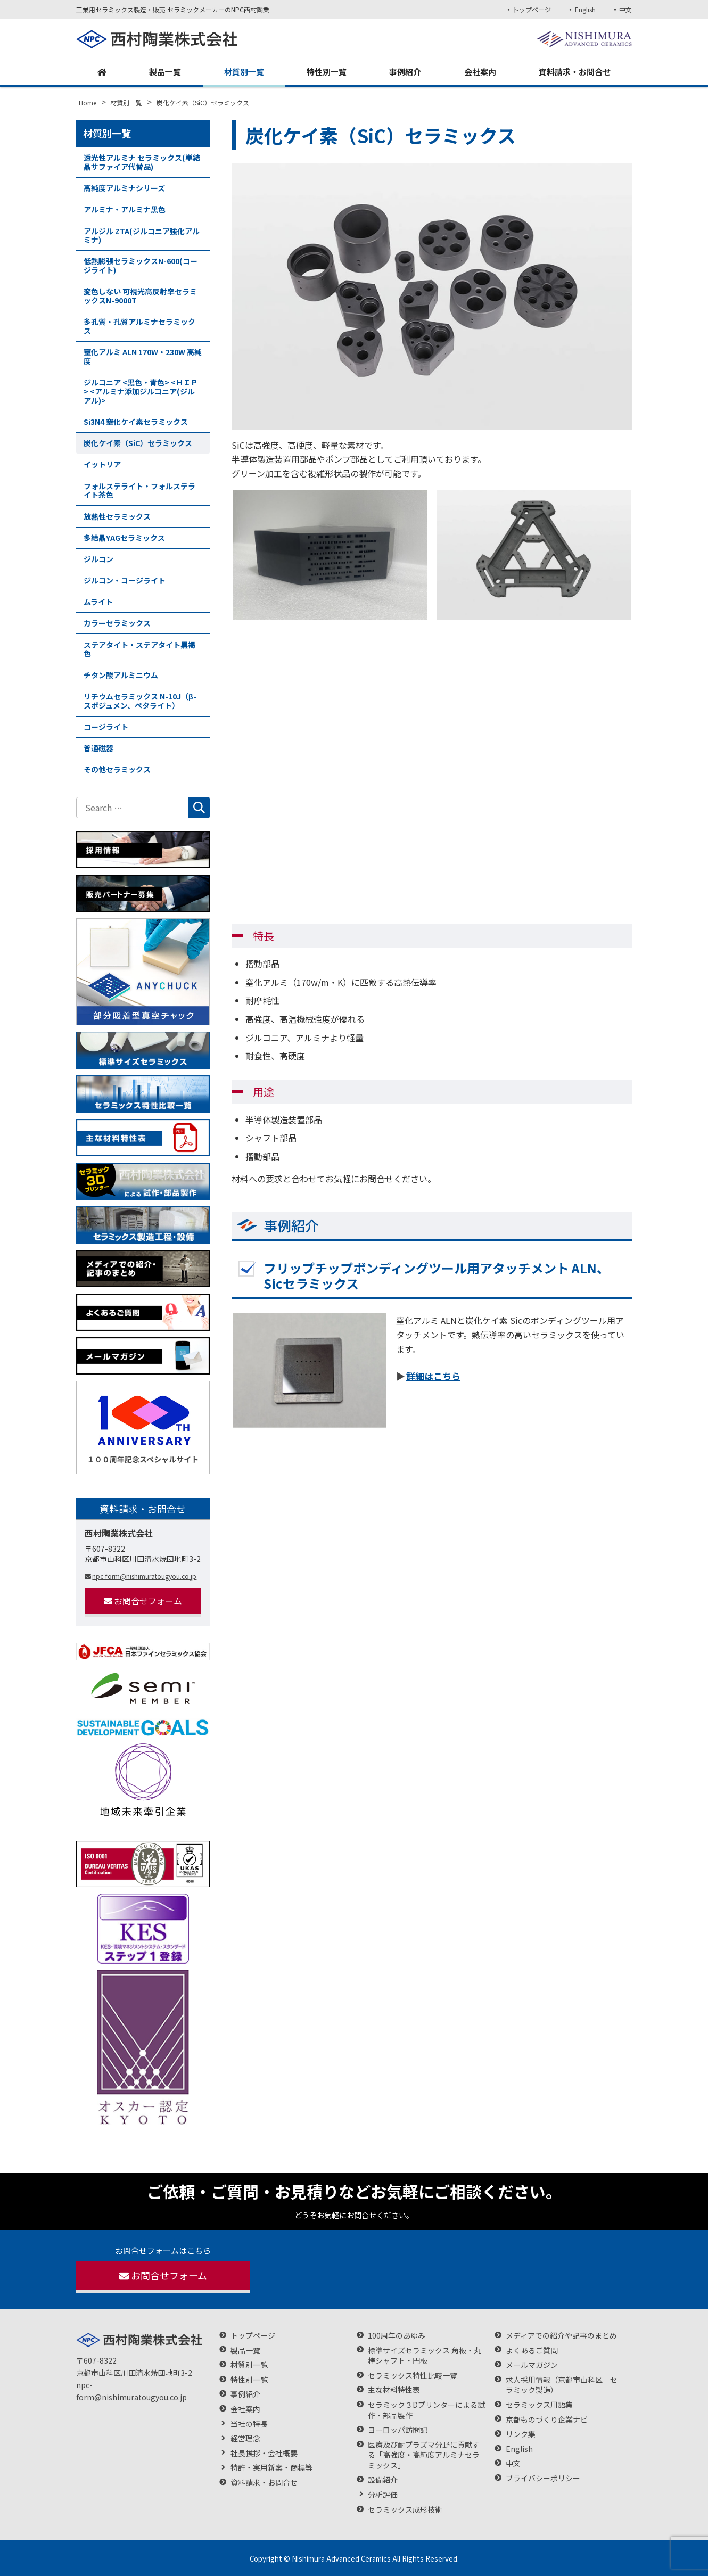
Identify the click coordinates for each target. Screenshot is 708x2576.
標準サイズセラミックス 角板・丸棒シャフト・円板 (424, 2355)
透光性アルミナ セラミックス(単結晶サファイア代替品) (142, 162)
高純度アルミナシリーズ (124, 188)
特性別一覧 (324, 72)
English (584, 9)
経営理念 (245, 2438)
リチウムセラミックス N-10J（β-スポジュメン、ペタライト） (140, 701)
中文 (625, 9)
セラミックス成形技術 (405, 2510)
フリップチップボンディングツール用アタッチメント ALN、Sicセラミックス (437, 1275)
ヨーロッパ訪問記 (397, 2430)
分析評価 (383, 2495)
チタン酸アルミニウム (121, 675)
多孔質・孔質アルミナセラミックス (139, 326)
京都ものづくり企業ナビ (547, 2420)
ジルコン (98, 559)
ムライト (98, 601)
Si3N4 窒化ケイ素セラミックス (136, 421)
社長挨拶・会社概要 (264, 2453)
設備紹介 (383, 2480)
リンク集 (521, 2434)
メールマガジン (532, 2365)
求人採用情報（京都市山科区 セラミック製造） (562, 2385)
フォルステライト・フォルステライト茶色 (139, 490)
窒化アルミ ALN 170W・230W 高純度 (143, 356)
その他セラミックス (117, 769)
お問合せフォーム (143, 1600)
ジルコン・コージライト (125, 580)
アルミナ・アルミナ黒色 (125, 209)
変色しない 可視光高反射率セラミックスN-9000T (140, 296)
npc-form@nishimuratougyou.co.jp (140, 1576)
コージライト (106, 726)
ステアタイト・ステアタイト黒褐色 (139, 649)
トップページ (530, 9)
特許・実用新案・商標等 (271, 2468)
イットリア (102, 464)
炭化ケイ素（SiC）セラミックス (138, 443)
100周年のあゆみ (396, 2336)
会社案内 (477, 72)
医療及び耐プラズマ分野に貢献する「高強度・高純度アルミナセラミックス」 (424, 2455)
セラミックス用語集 (539, 2405)
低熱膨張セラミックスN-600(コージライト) (140, 265)
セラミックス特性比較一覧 (412, 2376)
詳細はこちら (433, 1375)
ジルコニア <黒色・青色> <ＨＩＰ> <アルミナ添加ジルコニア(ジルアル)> (141, 391)
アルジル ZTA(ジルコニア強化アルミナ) (142, 235)
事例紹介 (403, 72)
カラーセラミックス (117, 623)
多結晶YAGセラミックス (124, 537)
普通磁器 (98, 748)
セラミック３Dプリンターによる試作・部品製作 (426, 2410)
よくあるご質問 (532, 2350)
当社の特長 (249, 2424)
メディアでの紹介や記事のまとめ (561, 2336)
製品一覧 (163, 72)
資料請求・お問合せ (573, 72)
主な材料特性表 (394, 2390)
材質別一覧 (241, 72)
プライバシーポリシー (543, 2478)
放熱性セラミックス (117, 516)
